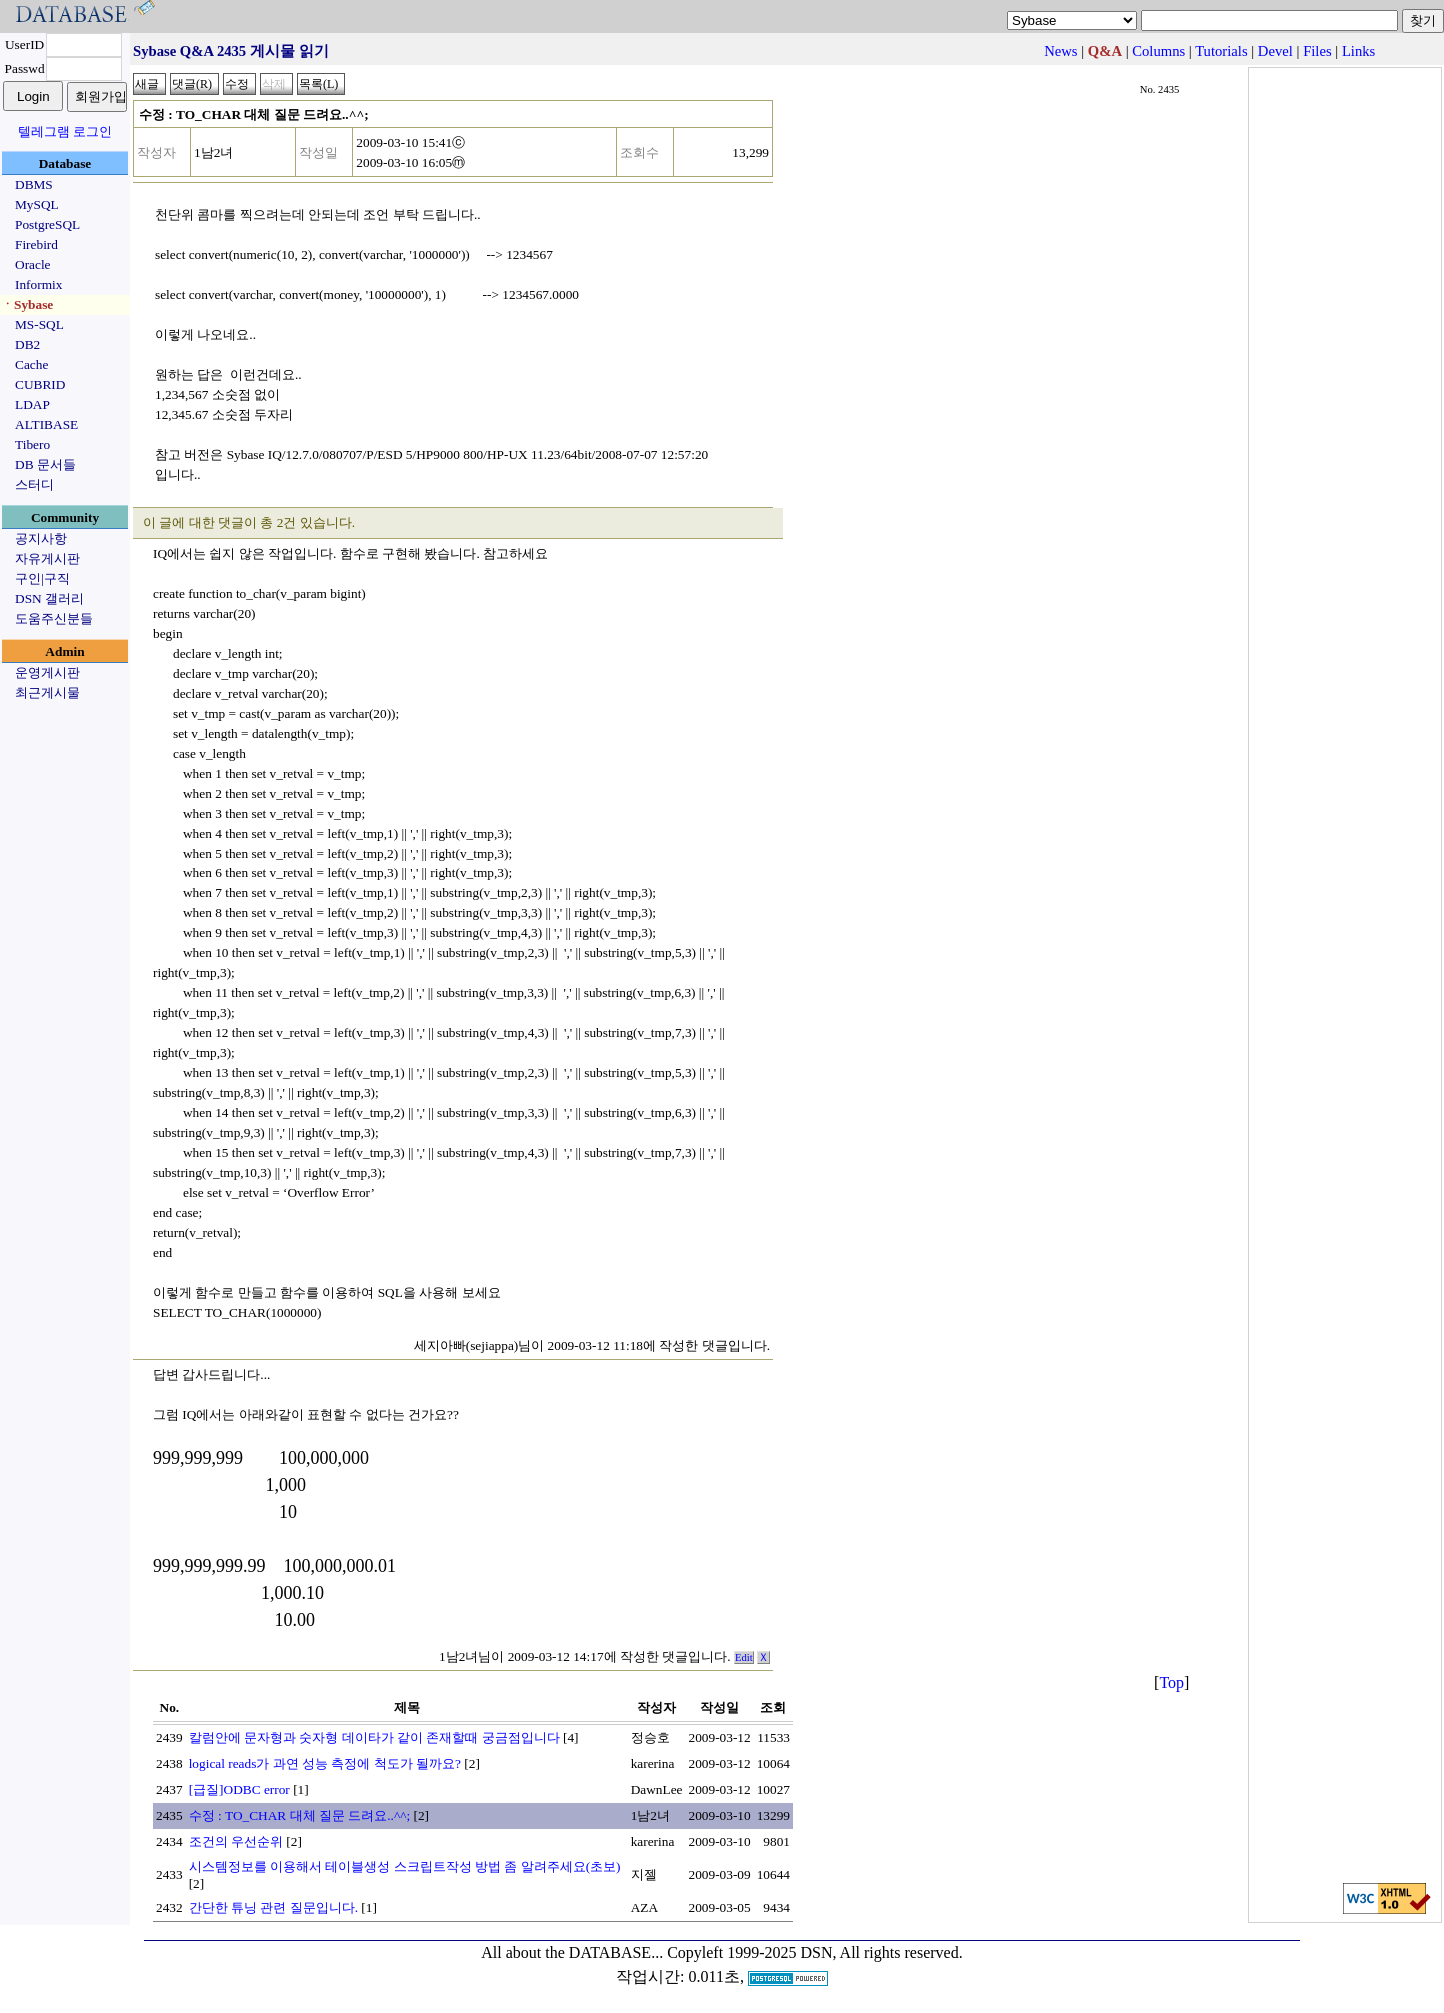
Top (1171, 1682)
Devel (1275, 51)
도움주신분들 (54, 618)
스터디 (34, 484)
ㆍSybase (27, 304)
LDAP (32, 404)
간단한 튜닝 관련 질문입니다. (273, 1907)
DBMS (34, 184)
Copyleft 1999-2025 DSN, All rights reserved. (815, 1952)
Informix (38, 284)
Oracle (33, 264)
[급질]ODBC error (239, 1789)
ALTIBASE (46, 424)
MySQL (37, 204)
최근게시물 (47, 692)
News (1060, 51)
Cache (31, 364)
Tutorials (1221, 51)
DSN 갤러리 (49, 598)
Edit (744, 1657)
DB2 (27, 344)
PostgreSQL (47, 224)
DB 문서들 (45, 464)
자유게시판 (47, 558)
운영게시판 (47, 672)
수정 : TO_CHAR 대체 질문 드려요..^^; (299, 1815)
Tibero (32, 444)
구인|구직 (42, 578)
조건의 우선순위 (236, 1841)
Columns (1158, 51)
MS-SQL (39, 324)
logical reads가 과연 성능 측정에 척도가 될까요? (325, 1763)
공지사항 (41, 538)
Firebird (36, 244)
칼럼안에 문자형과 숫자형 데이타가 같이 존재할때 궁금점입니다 (374, 1737)
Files (1317, 51)
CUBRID (40, 384)
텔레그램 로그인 (65, 131)
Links (1358, 51)
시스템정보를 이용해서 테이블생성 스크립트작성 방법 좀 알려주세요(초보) (405, 1866)
